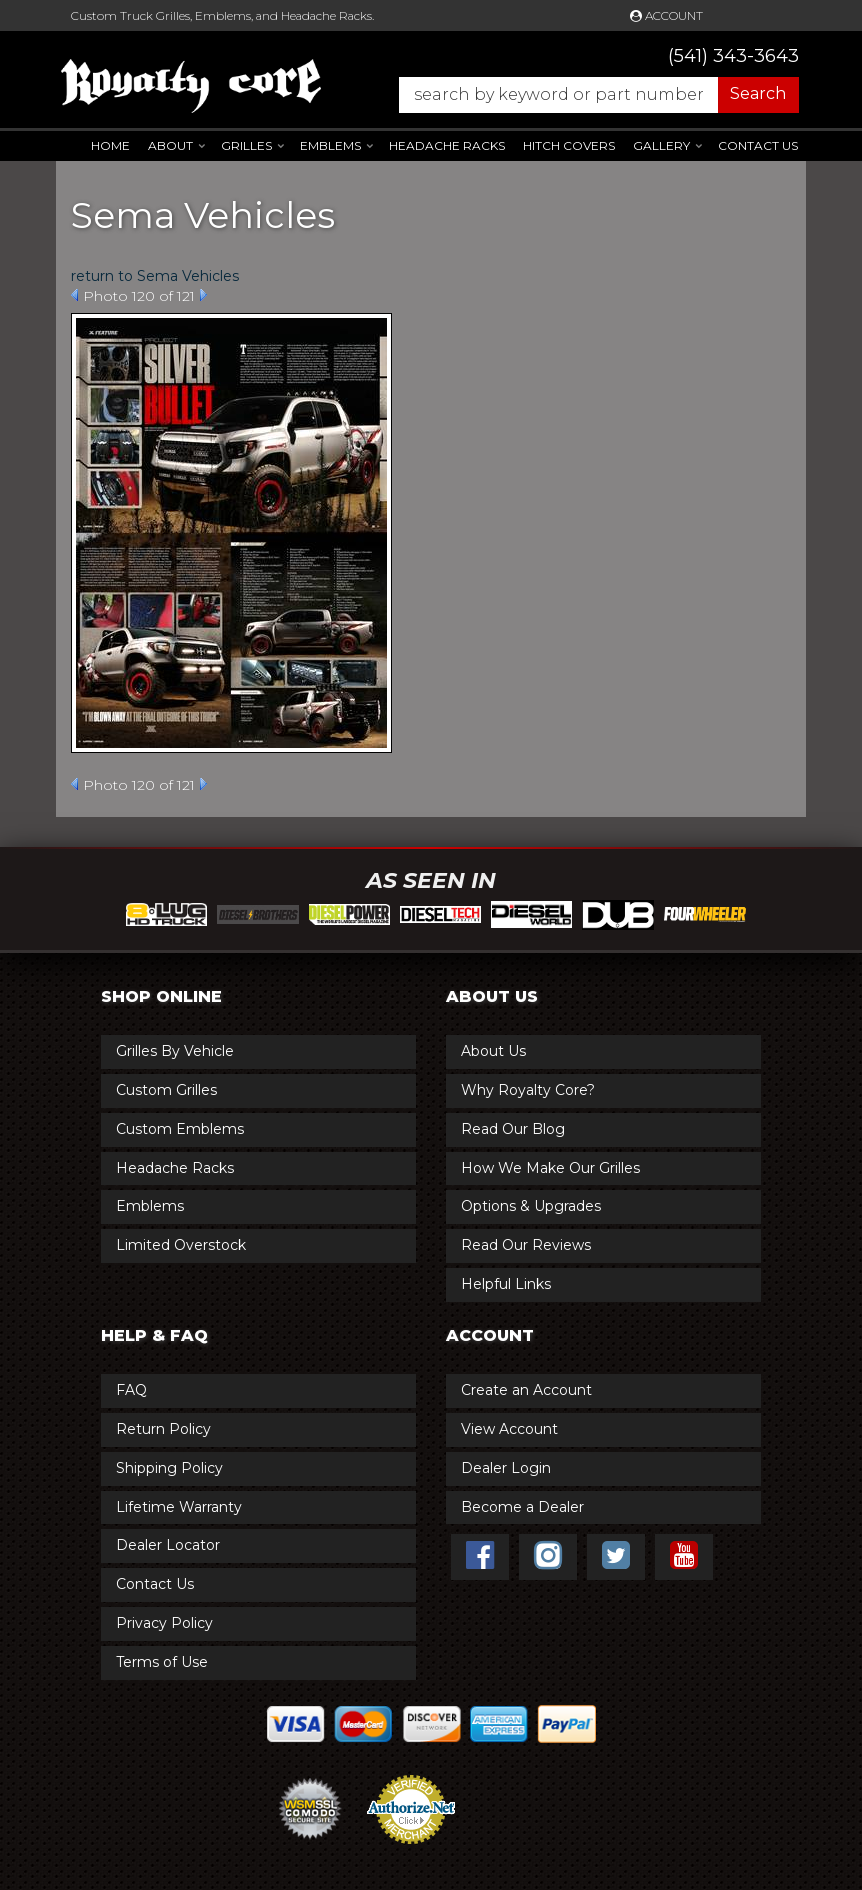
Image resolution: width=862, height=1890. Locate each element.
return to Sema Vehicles (155, 276)
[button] (589, 95)
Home (110, 145)
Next (203, 295)
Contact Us (758, 145)
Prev (74, 295)
